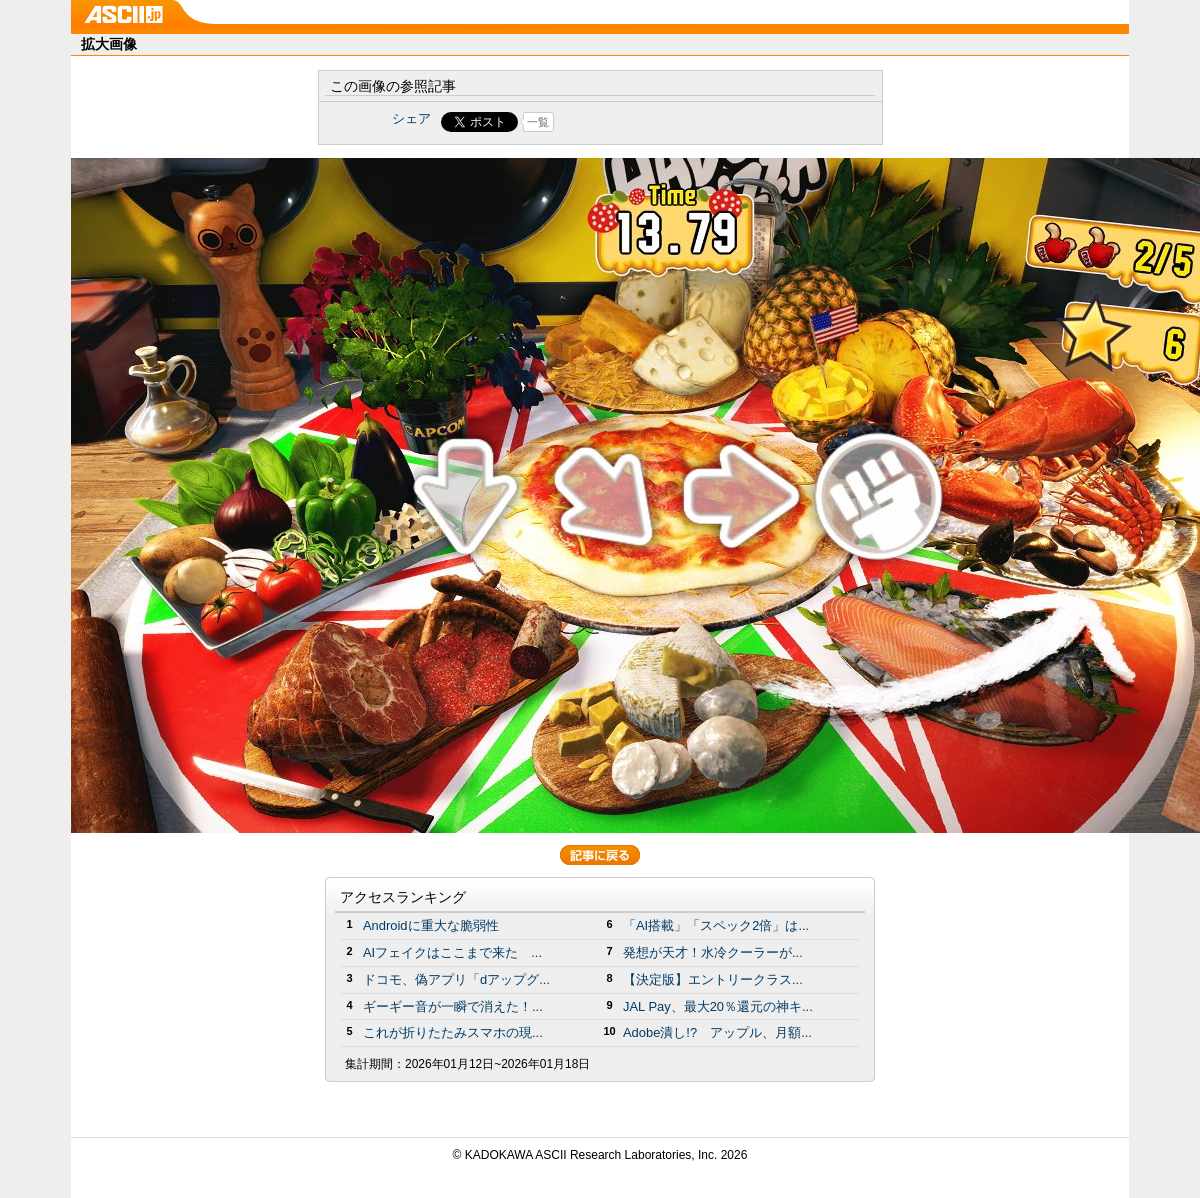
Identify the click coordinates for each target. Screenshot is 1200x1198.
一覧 (538, 122)
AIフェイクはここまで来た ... (452, 952)
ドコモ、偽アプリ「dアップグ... (456, 979)
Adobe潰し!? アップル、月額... (717, 1032)
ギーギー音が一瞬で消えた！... (453, 1006)
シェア (411, 118)
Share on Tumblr (674, 122)
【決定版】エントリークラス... (713, 979)
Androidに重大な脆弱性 (431, 925)
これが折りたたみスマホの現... (453, 1032)
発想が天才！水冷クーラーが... (713, 952)
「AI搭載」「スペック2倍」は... (716, 925)
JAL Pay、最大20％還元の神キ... (718, 1006)
